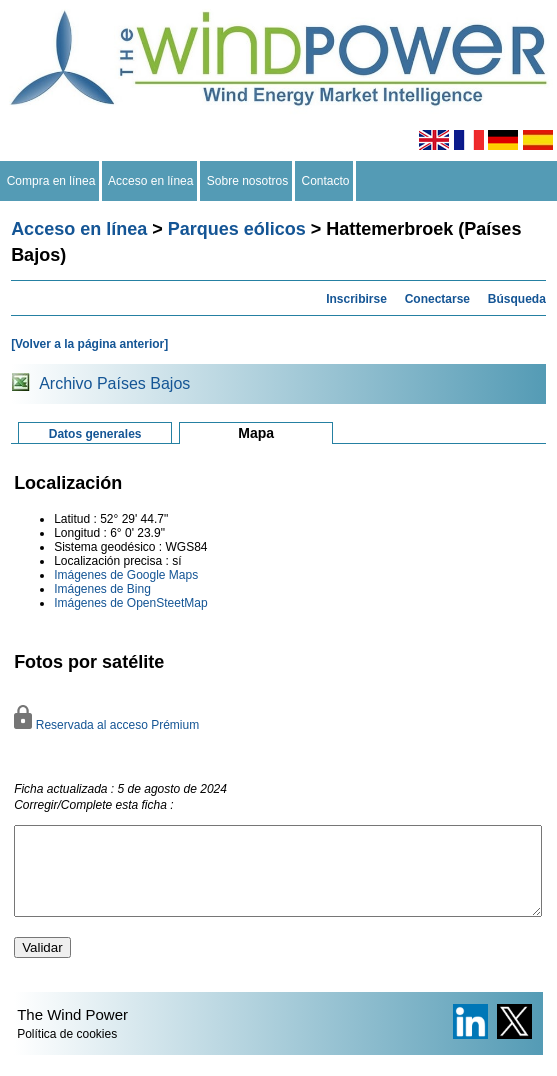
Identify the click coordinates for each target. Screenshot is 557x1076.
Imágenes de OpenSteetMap (130, 603)
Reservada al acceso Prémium (106, 725)
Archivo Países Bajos (114, 383)
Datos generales (95, 434)
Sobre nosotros (247, 181)
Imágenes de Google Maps (126, 575)
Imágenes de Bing (102, 589)
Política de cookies (67, 1052)
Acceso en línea (151, 181)
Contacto (325, 181)
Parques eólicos (237, 229)
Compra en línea (51, 181)
